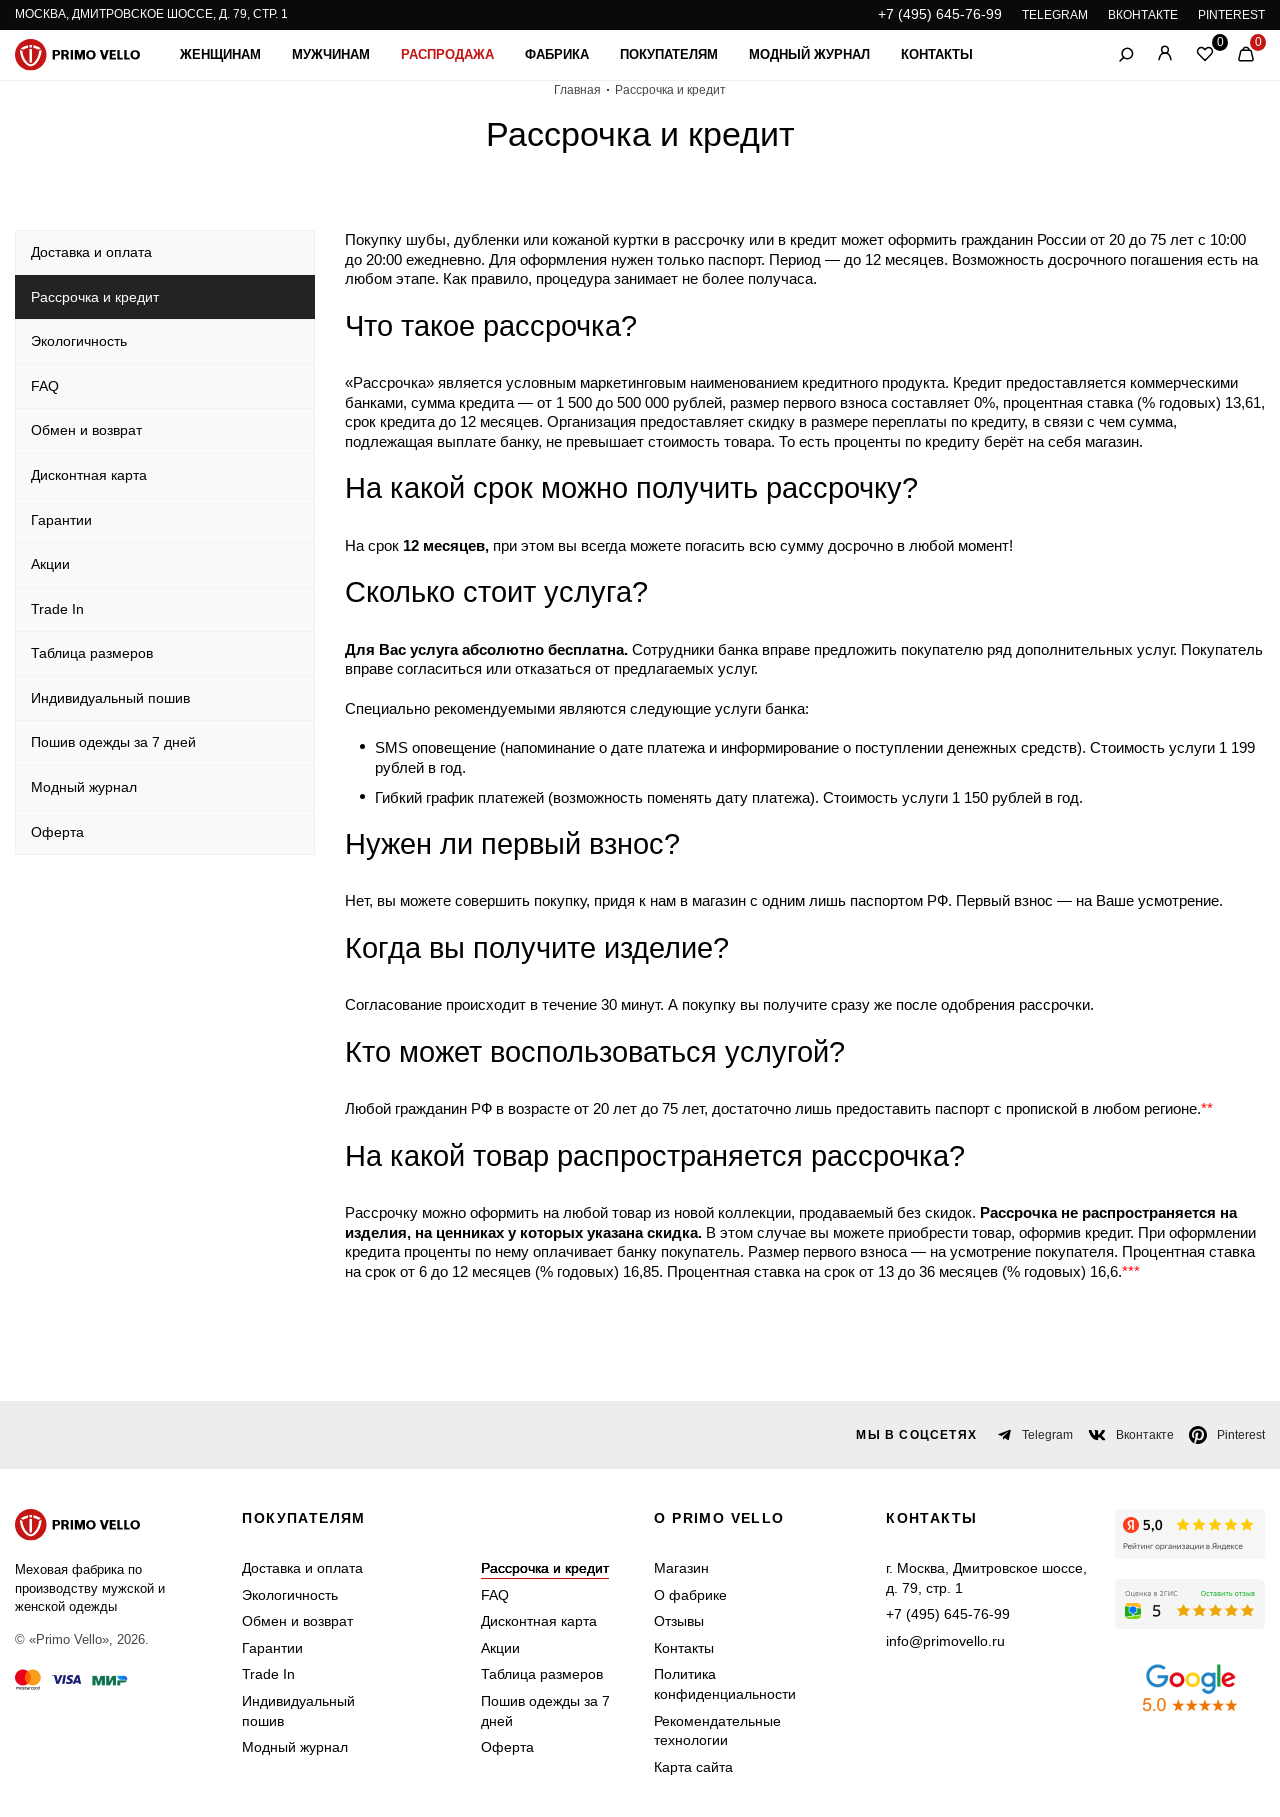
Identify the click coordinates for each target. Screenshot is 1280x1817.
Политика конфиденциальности (725, 1684)
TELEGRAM (1055, 15)
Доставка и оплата (302, 1568)
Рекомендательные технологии (717, 1731)
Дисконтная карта (539, 1621)
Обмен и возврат (297, 1621)
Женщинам (220, 54)
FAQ (495, 1595)
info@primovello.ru (945, 1641)
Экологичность (290, 1595)
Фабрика (557, 54)
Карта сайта (693, 1767)
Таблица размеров (542, 1674)
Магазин (681, 1568)
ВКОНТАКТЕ (1143, 15)
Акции (500, 1648)
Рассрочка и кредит (545, 1568)
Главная (577, 90)
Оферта (507, 1747)
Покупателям (669, 54)
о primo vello (719, 1518)
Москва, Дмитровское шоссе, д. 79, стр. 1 (151, 14)
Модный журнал (809, 54)
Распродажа (447, 54)
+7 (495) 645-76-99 (940, 14)
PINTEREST (1231, 15)
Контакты (937, 54)
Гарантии (272, 1648)
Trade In (268, 1674)
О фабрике (690, 1595)
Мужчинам (331, 54)
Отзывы (679, 1621)
